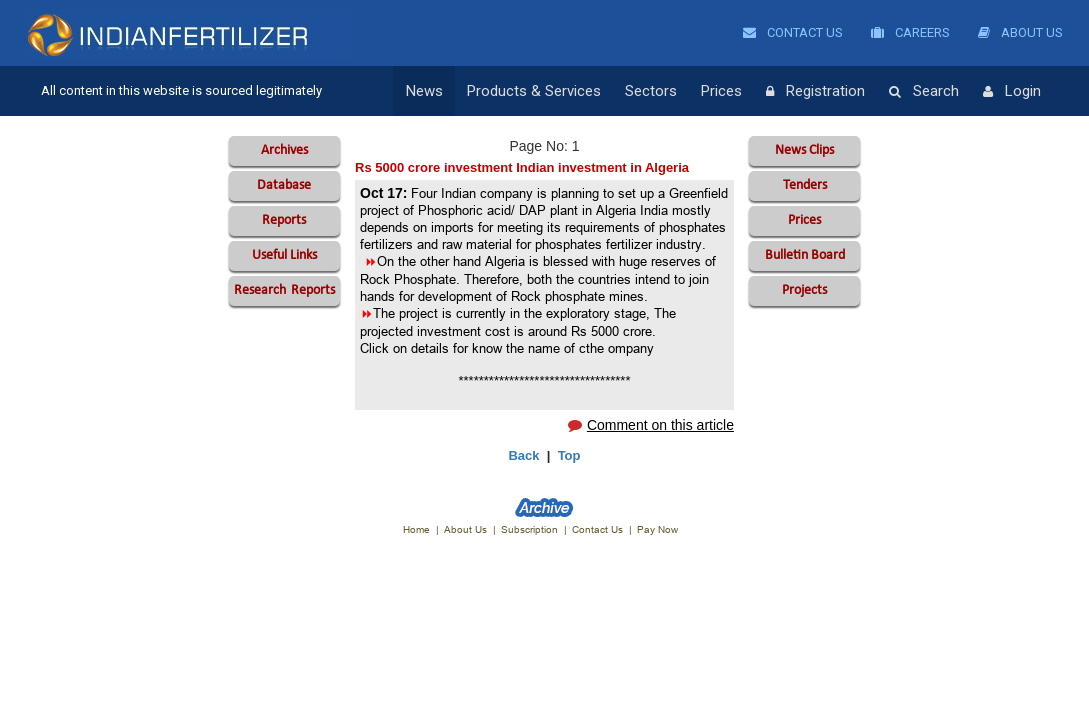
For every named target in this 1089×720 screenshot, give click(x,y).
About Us (1020, 32)
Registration (815, 92)
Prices (721, 91)
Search (924, 92)
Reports (284, 220)
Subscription (529, 529)
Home (416, 529)
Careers (910, 32)
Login (1012, 92)
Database (284, 185)
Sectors (651, 91)
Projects (804, 290)
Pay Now (657, 529)
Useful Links (284, 255)
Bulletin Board (805, 255)
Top (569, 455)
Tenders (805, 185)
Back (523, 455)
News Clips (804, 150)
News (424, 91)
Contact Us (793, 32)
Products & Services (534, 91)
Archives (284, 150)
